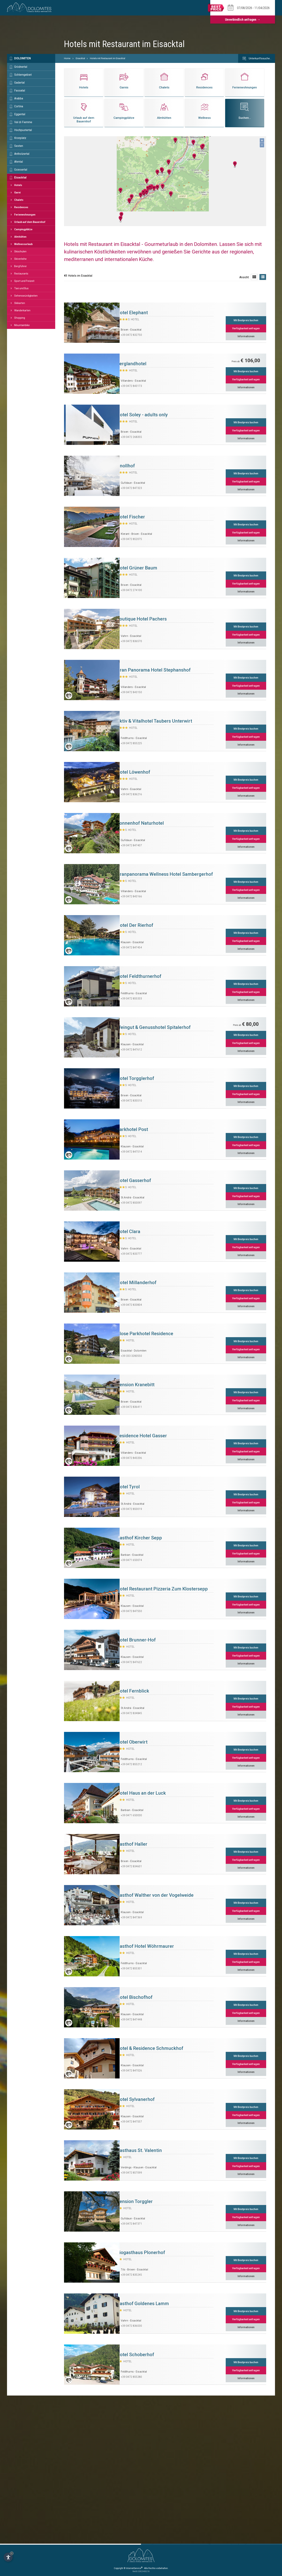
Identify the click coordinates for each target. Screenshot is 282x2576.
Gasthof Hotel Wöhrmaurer (145, 1946)
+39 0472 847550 (131, 1611)
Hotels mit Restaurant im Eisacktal (107, 58)
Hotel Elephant (132, 312)
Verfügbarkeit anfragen (246, 328)
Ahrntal (18, 161)
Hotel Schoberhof (135, 2354)
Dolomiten (22, 58)
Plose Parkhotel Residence (145, 1333)
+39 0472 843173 (131, 385)
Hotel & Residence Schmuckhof (150, 2048)
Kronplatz (20, 138)
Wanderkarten (22, 310)
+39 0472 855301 (131, 1968)
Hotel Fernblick (133, 1691)
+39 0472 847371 (131, 2223)
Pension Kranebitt (135, 1384)
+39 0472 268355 (131, 437)
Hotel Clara (128, 1231)
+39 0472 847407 (131, 845)
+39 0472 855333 (131, 998)
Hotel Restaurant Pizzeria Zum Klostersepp (162, 1589)
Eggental (19, 114)
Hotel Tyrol (128, 1486)
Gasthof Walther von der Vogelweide (155, 1895)
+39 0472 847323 (131, 488)
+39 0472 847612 (131, 1049)
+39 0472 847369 (131, 1917)
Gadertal (19, 82)
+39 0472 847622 (131, 1662)
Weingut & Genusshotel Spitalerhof (154, 1027)
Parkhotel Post (132, 1129)
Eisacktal (20, 177)
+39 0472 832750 (131, 334)
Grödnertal (20, 66)
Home (67, 58)
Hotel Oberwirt (132, 1742)
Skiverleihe (20, 258)
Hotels (18, 185)
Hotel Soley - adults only (142, 414)
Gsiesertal (20, 169)
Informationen (246, 336)
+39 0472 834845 (131, 1713)
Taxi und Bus (21, 288)
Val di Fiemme (23, 122)
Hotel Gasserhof (134, 1180)
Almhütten (20, 236)
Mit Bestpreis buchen (246, 320)
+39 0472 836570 (131, 641)
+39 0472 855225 (131, 743)
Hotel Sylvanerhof (136, 2099)
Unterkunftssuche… (256, 58)
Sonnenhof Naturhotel (140, 823)
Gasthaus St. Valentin (139, 2150)
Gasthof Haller (132, 1844)
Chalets (18, 199)
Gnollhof (126, 465)
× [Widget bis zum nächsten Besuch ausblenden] (11, 2553)
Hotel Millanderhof (136, 1282)
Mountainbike (22, 325)
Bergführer (20, 266)
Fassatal (19, 90)
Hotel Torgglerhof (135, 1078)
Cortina (18, 106)
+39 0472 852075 (131, 539)
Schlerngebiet (23, 74)
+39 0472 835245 (131, 2274)
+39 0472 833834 (131, 1304)
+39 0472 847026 (131, 2070)
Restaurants (21, 273)
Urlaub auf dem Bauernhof (29, 222)
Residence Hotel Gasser (142, 1435)
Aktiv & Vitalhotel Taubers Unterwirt (154, 721)
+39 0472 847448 (131, 2019)
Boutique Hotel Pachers (142, 619)
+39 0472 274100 (131, 590)
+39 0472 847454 (131, 947)
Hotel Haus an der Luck (141, 1793)
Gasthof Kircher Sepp (139, 1537)
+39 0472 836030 (131, 2325)
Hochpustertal (23, 130)
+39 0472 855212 (131, 1764)
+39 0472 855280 (131, 2376)
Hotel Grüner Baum (137, 568)
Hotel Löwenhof (133, 772)
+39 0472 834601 (131, 1866)
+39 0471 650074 (131, 1560)
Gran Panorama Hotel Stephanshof (154, 670)
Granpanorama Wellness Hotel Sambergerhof (165, 874)
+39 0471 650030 (131, 1815)
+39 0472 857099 (131, 2172)
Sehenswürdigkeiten (26, 295)
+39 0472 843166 (131, 896)
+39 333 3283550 (131, 1355)
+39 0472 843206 (131, 1458)
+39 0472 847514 (131, 1151)
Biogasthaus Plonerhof (141, 2252)
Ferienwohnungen (24, 214)
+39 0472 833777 (131, 1253)
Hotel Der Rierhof (135, 925)
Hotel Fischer (131, 516)
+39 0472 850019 (131, 1509)
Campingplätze (23, 229)
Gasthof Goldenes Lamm (143, 2303)
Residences (21, 207)
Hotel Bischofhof (135, 1997)
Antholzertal (21, 153)
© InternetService (133, 2568)
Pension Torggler (135, 2201)
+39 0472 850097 (131, 1202)
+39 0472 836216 (131, 794)
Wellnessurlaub (23, 244)
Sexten (18, 146)
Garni (17, 192)
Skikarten (19, 303)
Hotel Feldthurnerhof (139, 976)
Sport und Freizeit (24, 281)
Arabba (18, 98)
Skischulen (20, 251)
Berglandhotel (131, 363)
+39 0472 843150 (131, 692)
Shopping (19, 317)
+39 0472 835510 (131, 1100)
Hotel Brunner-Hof (136, 1640)
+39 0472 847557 (131, 2121)
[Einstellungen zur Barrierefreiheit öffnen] (8, 2557)
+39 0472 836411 (131, 1406)
